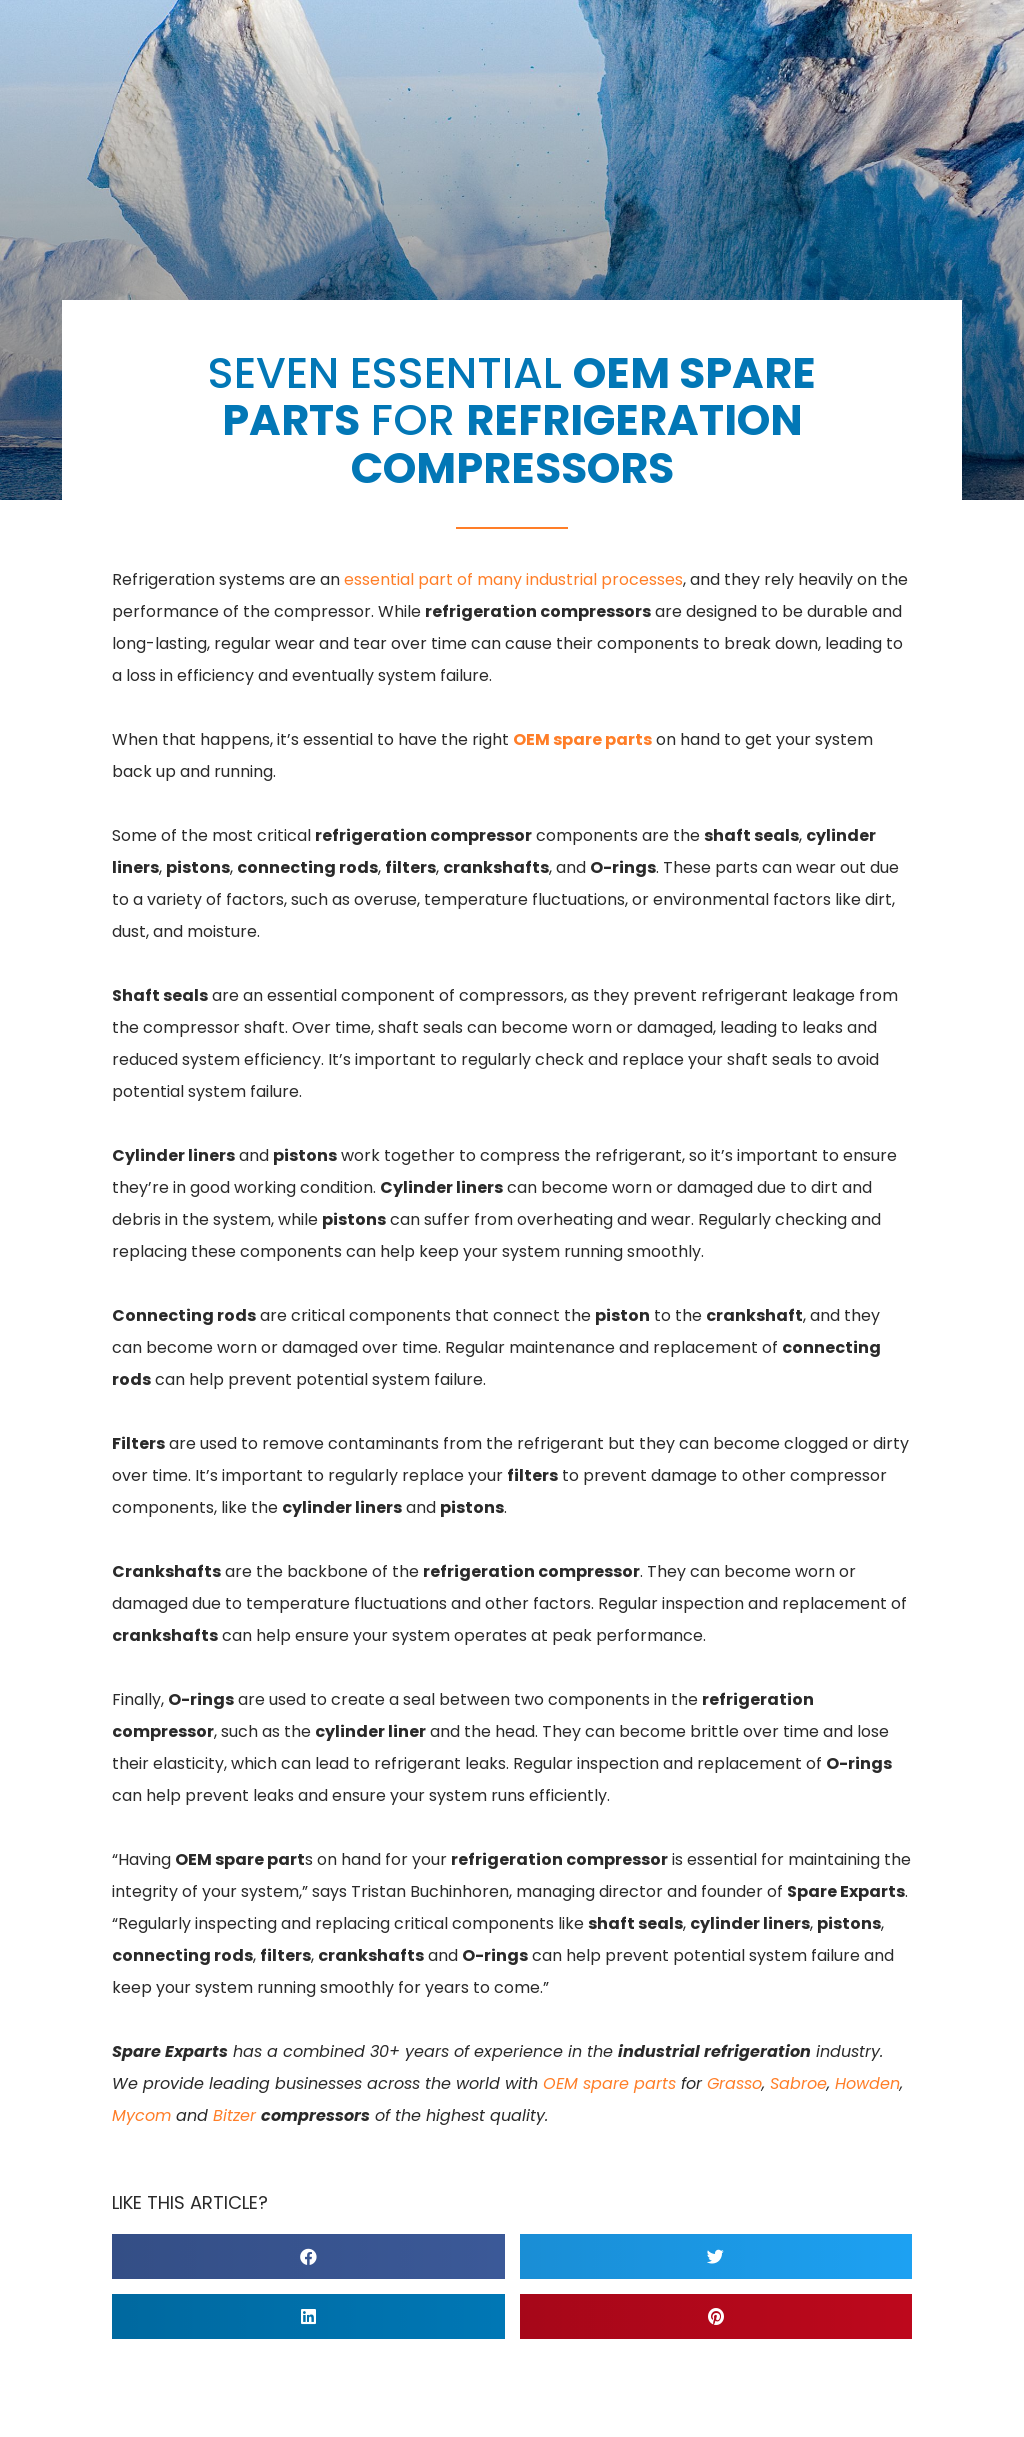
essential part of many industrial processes (513, 579)
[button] (308, 2256)
